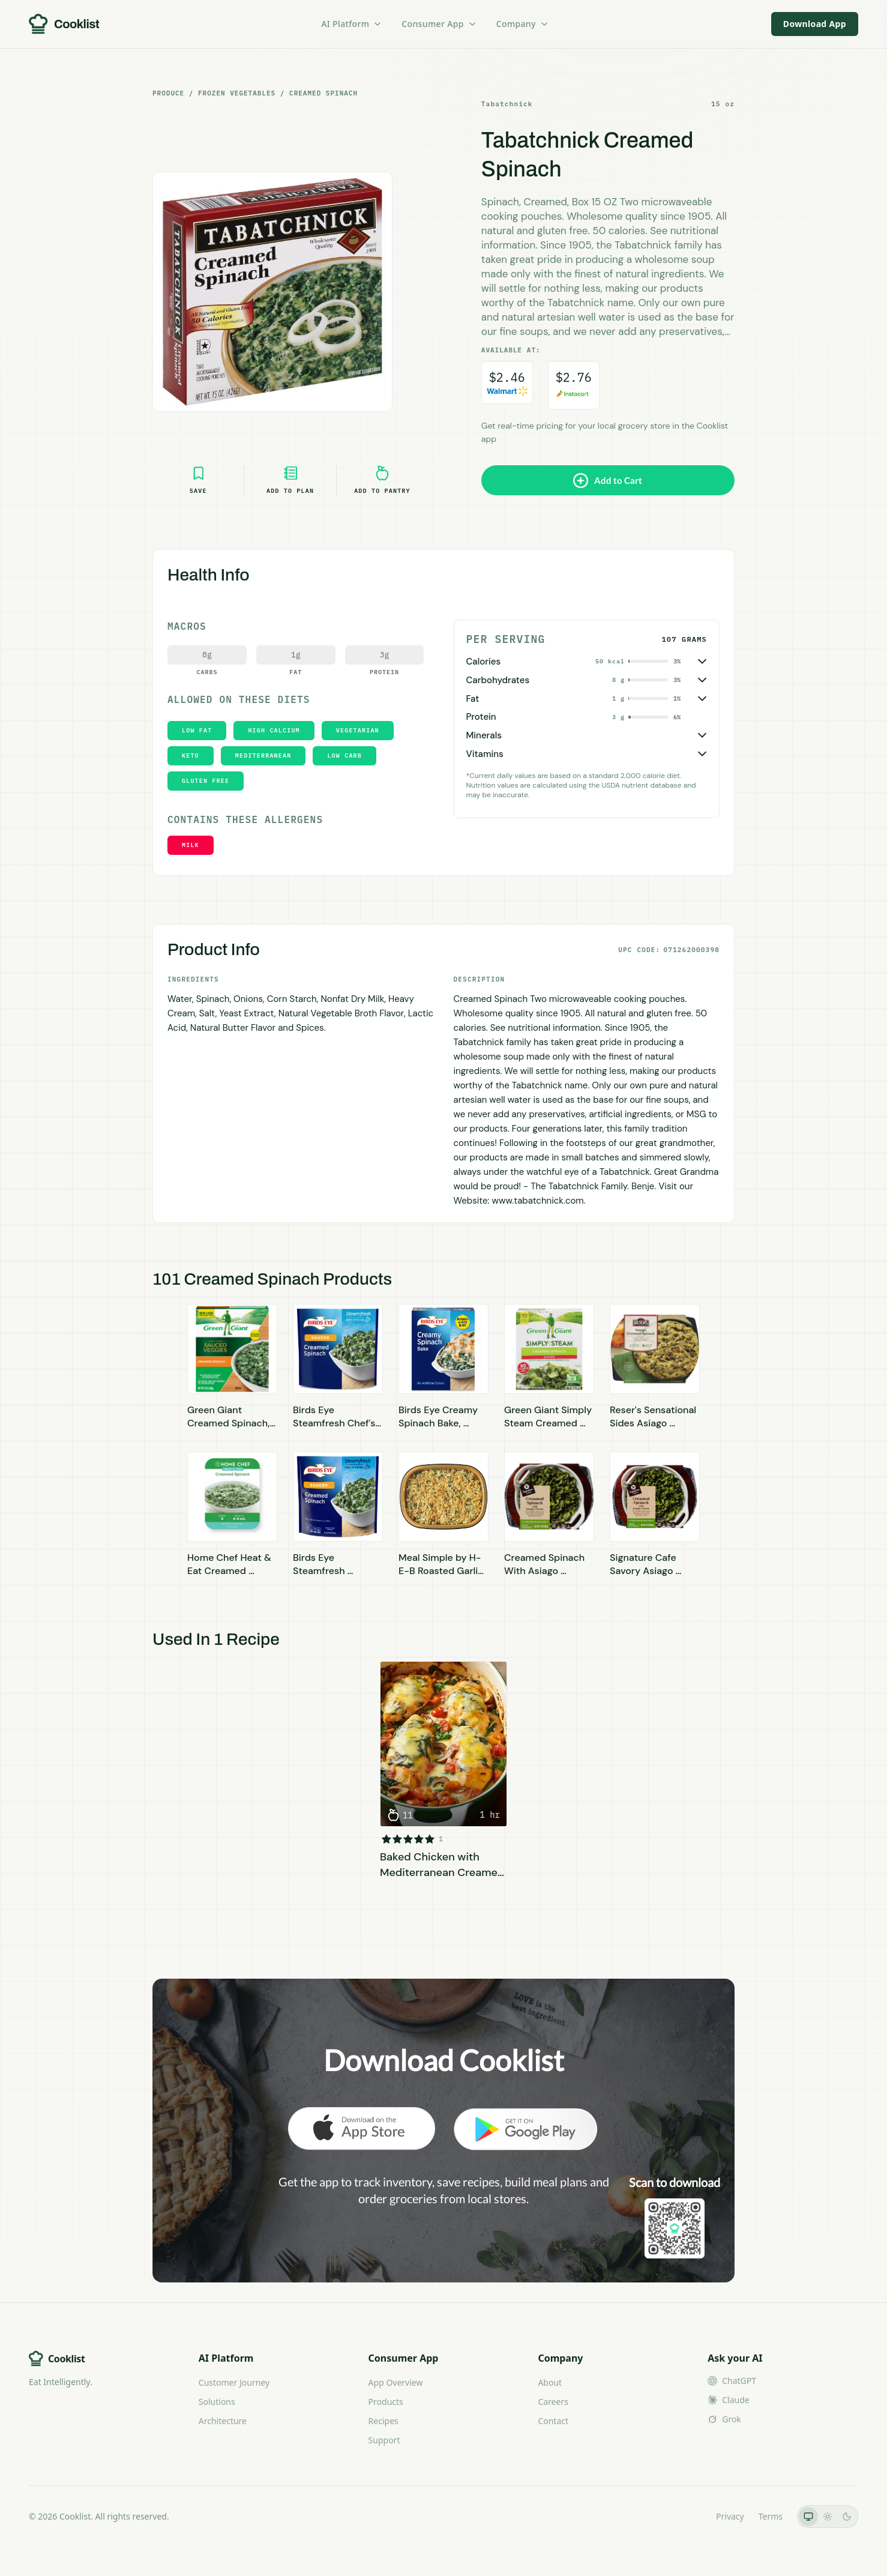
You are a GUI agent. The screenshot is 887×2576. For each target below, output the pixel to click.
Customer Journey (234, 2382)
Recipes (383, 2421)
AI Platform (351, 23)
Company (522, 23)
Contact (553, 2421)
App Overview (395, 2382)
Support (384, 2440)
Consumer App (439, 23)
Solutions (217, 2401)
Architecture (223, 2421)
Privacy (730, 2516)
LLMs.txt (685, 2516)
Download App (814, 23)
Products (385, 2401)
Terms (771, 2516)
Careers (553, 2401)
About (550, 2382)
